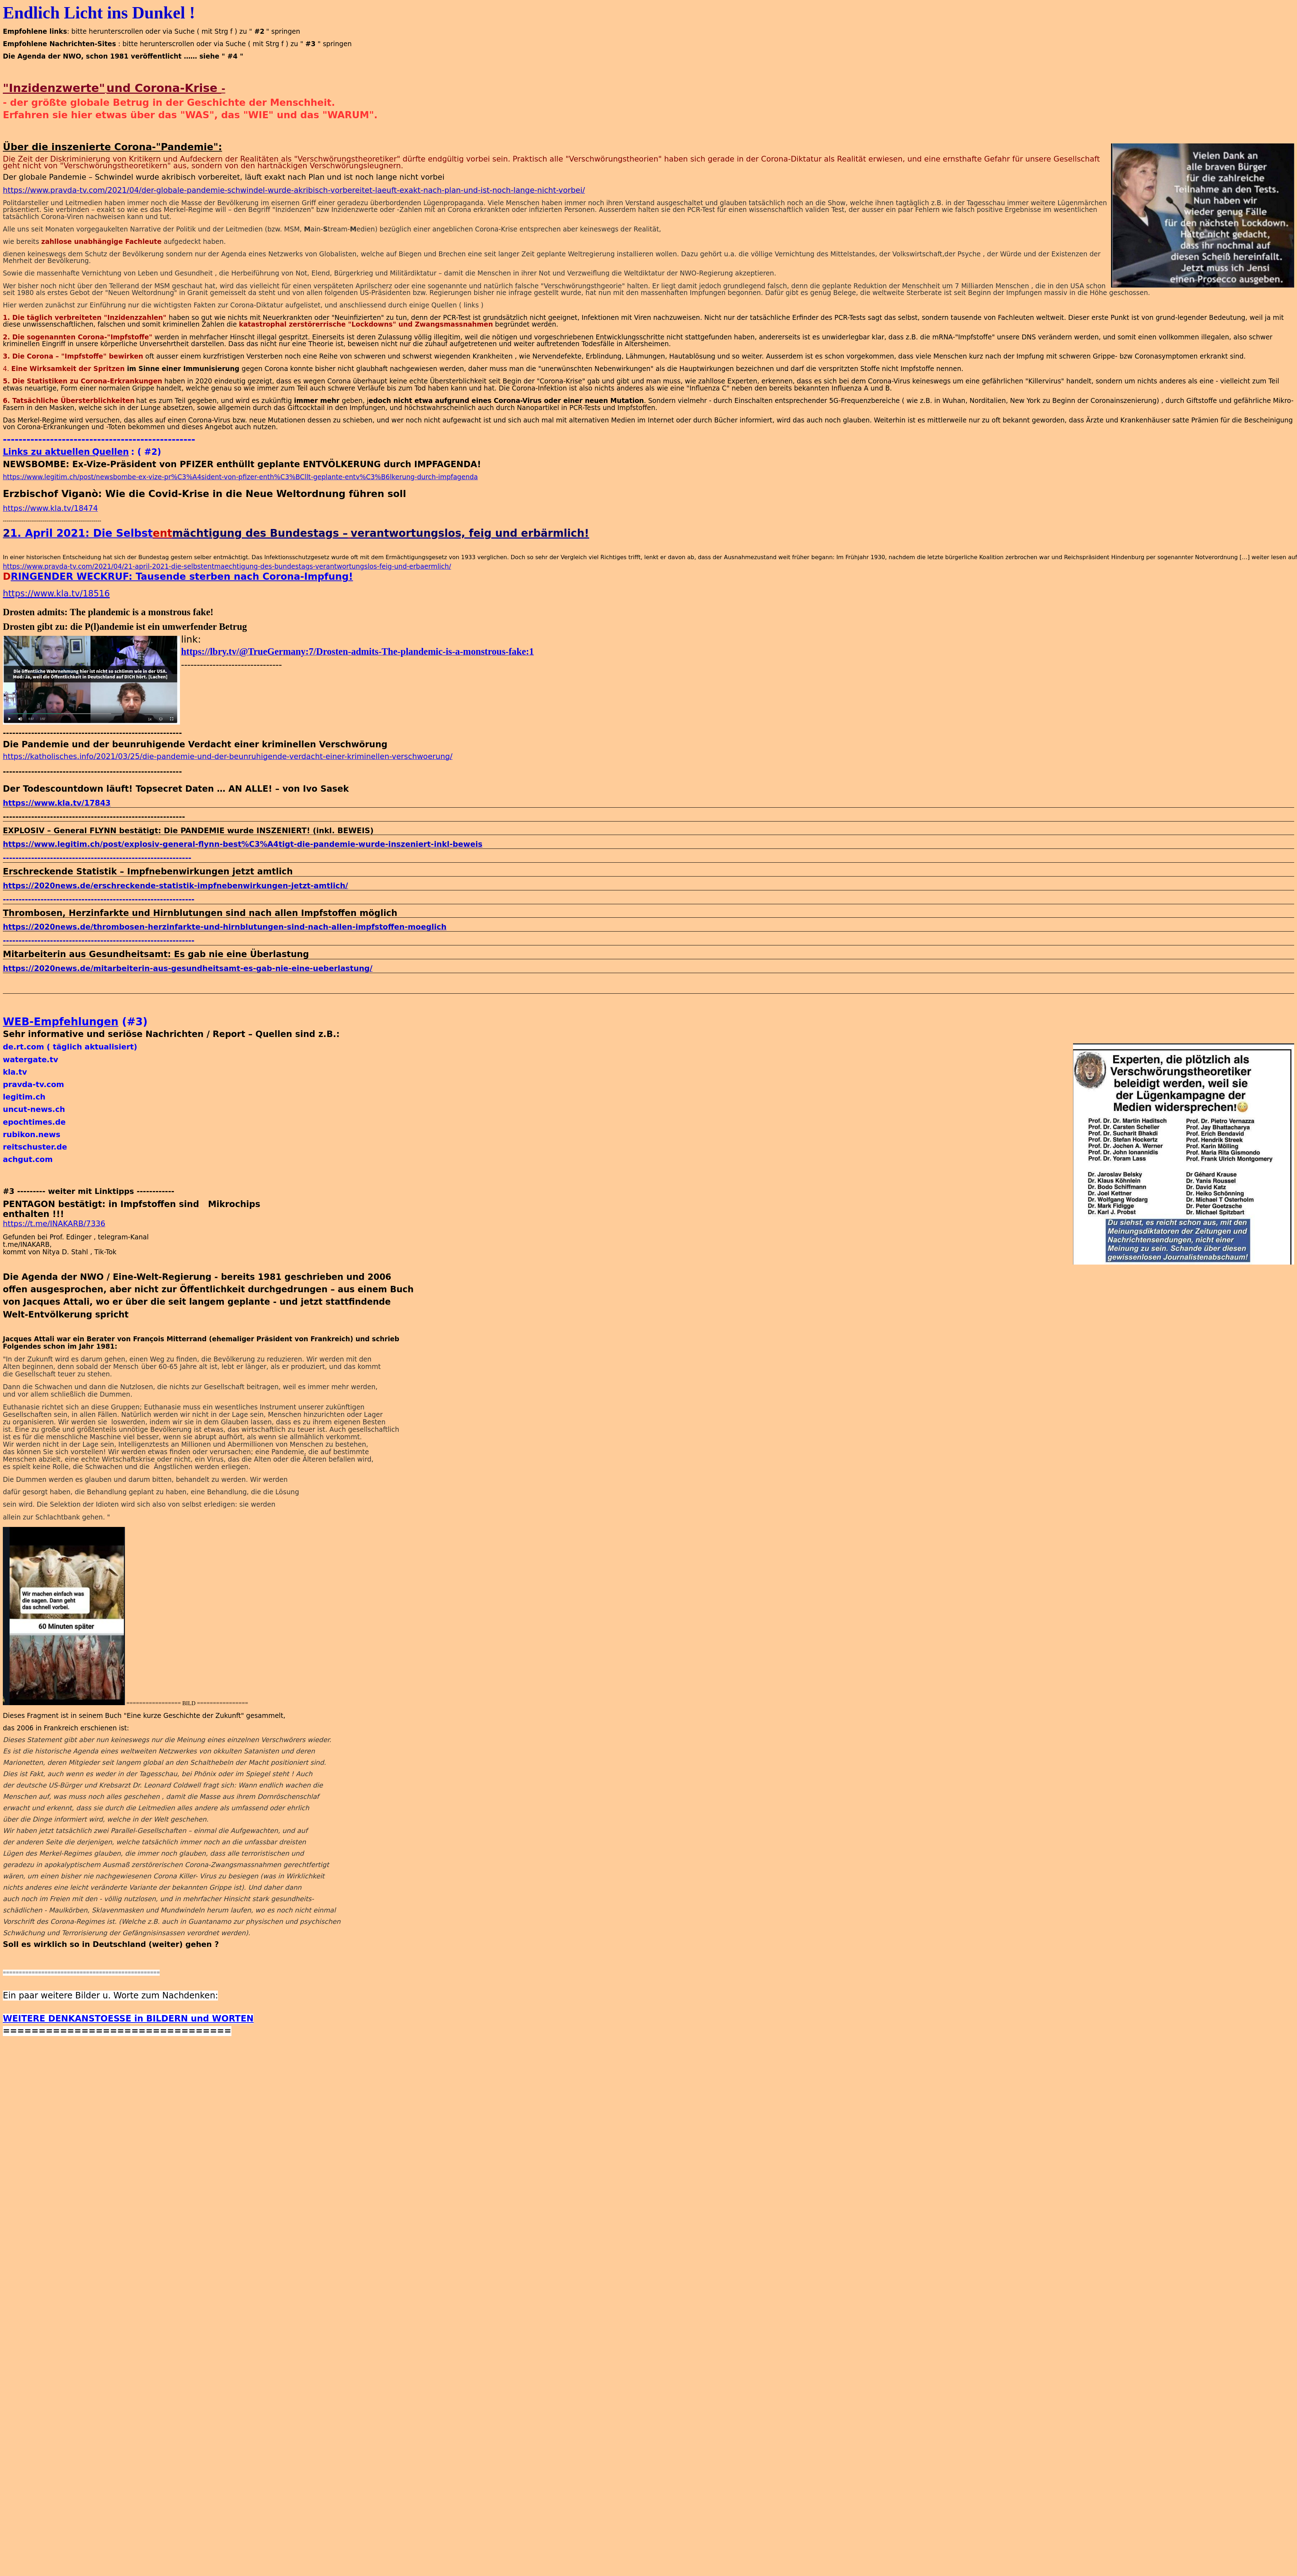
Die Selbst (123, 533)
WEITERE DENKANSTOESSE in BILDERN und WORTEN (128, 2023)
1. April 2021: (51, 533)
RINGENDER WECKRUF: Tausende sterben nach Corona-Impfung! (182, 576)
